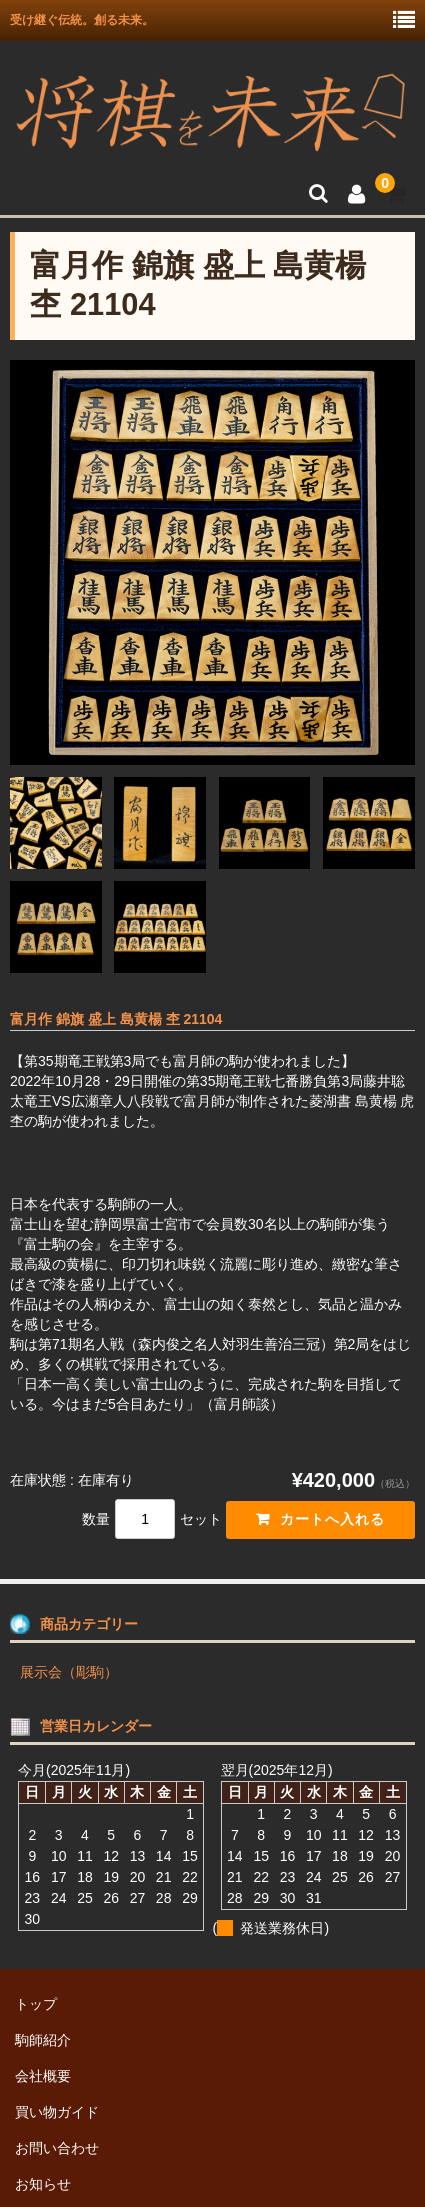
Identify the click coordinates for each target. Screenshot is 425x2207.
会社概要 (43, 2076)
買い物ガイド (57, 2112)
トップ (36, 2004)
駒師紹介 (43, 2040)
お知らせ (43, 2184)
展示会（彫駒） (69, 1672)
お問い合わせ (57, 2148)
